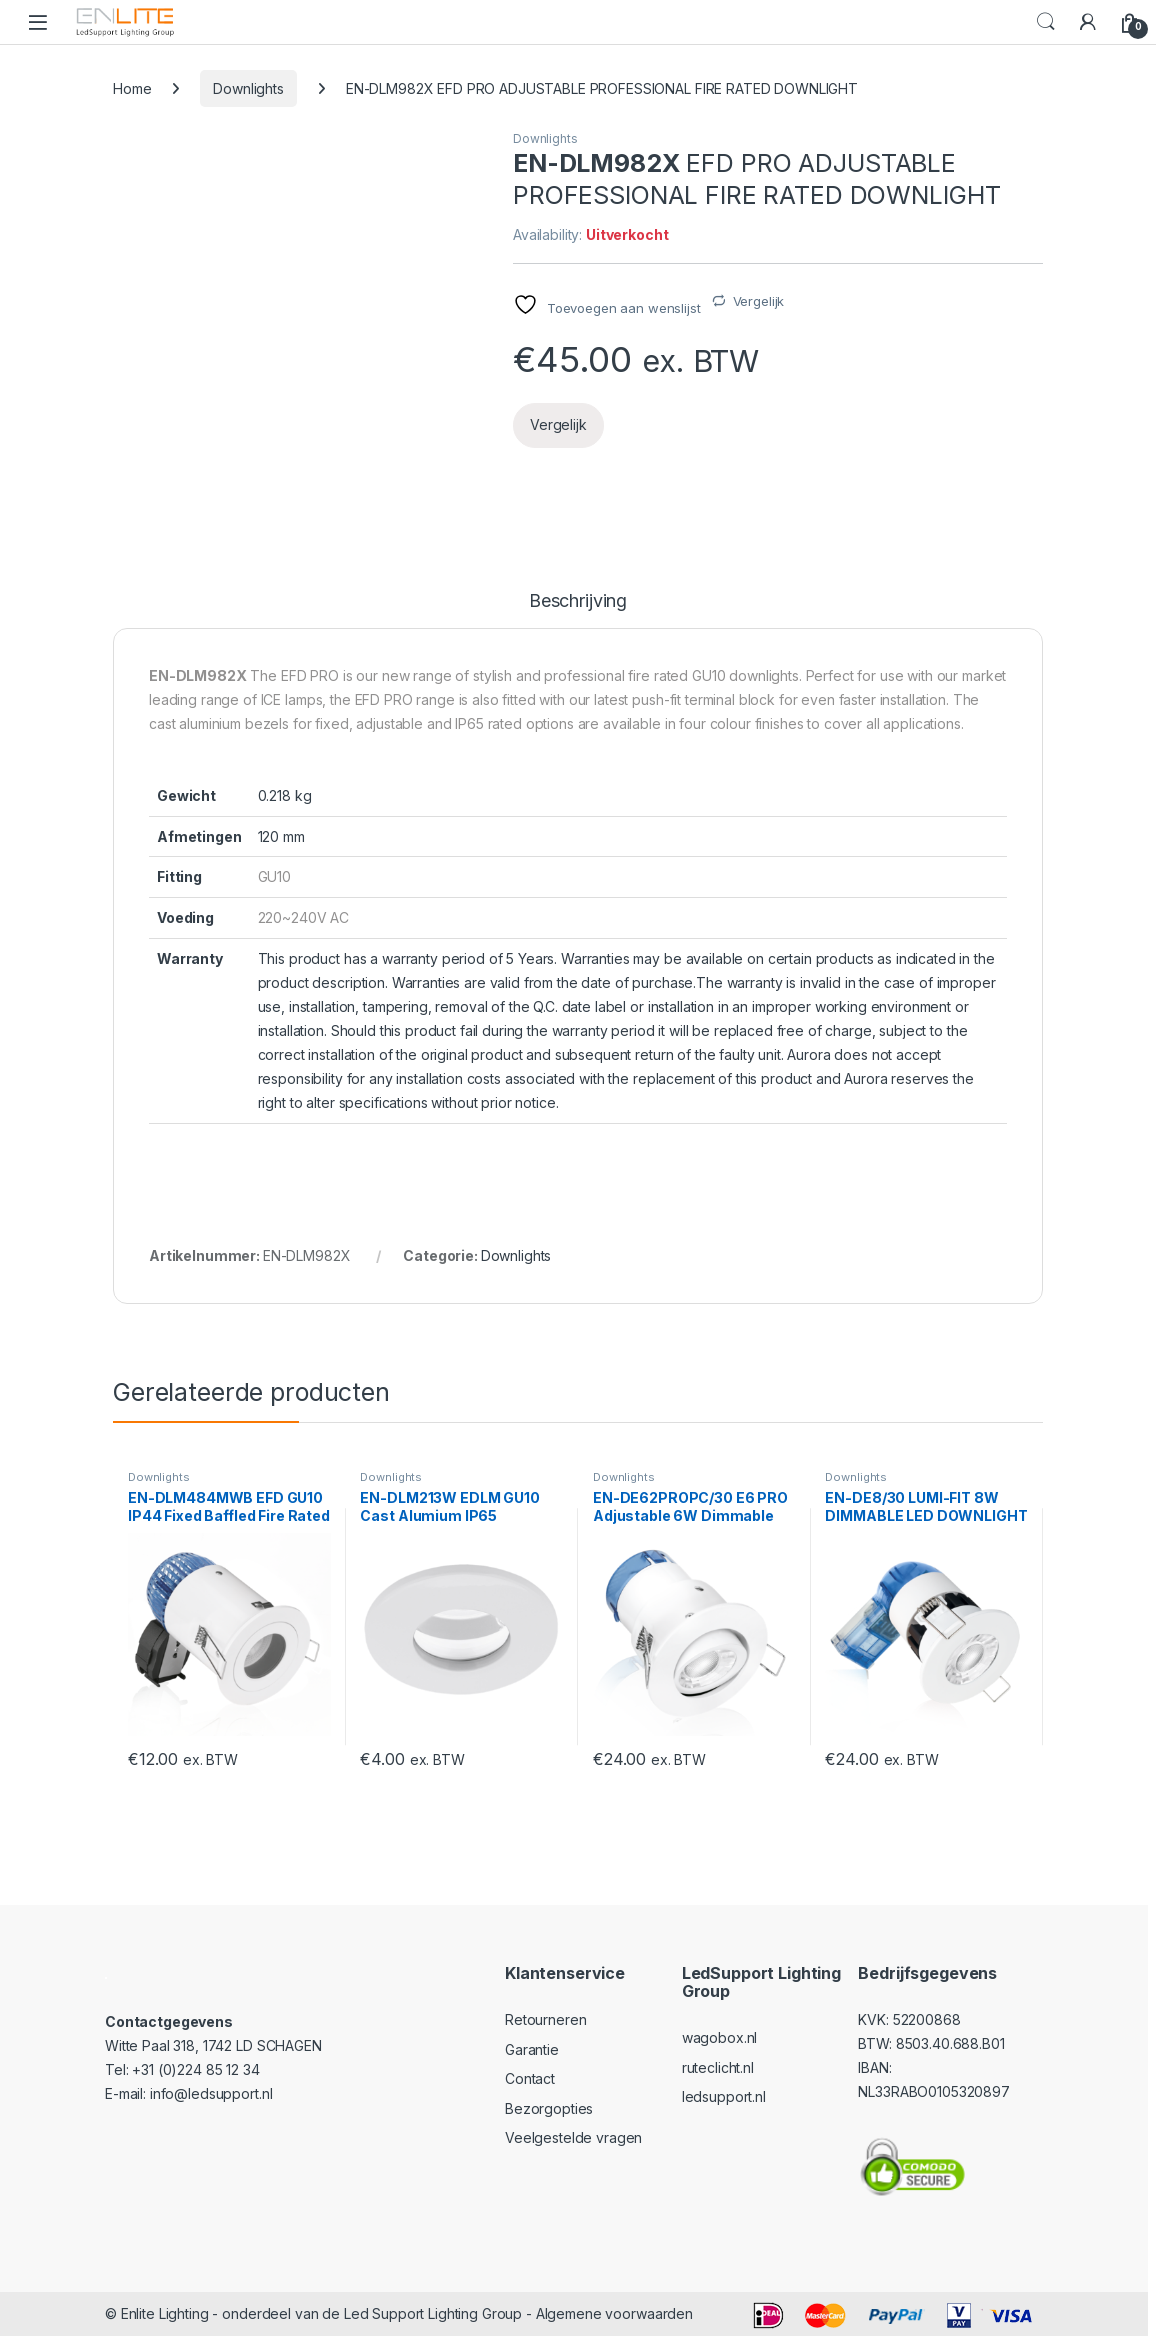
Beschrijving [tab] (578, 601)
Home (132, 88)
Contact (530, 2078)
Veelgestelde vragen (573, 2137)
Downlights (248, 88)
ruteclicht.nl (718, 2067)
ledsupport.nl (724, 2096)
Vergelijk (759, 301)
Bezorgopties (549, 2108)
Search (1046, 22)
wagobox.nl (720, 2037)
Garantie (532, 2049)
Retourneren (545, 2019)
